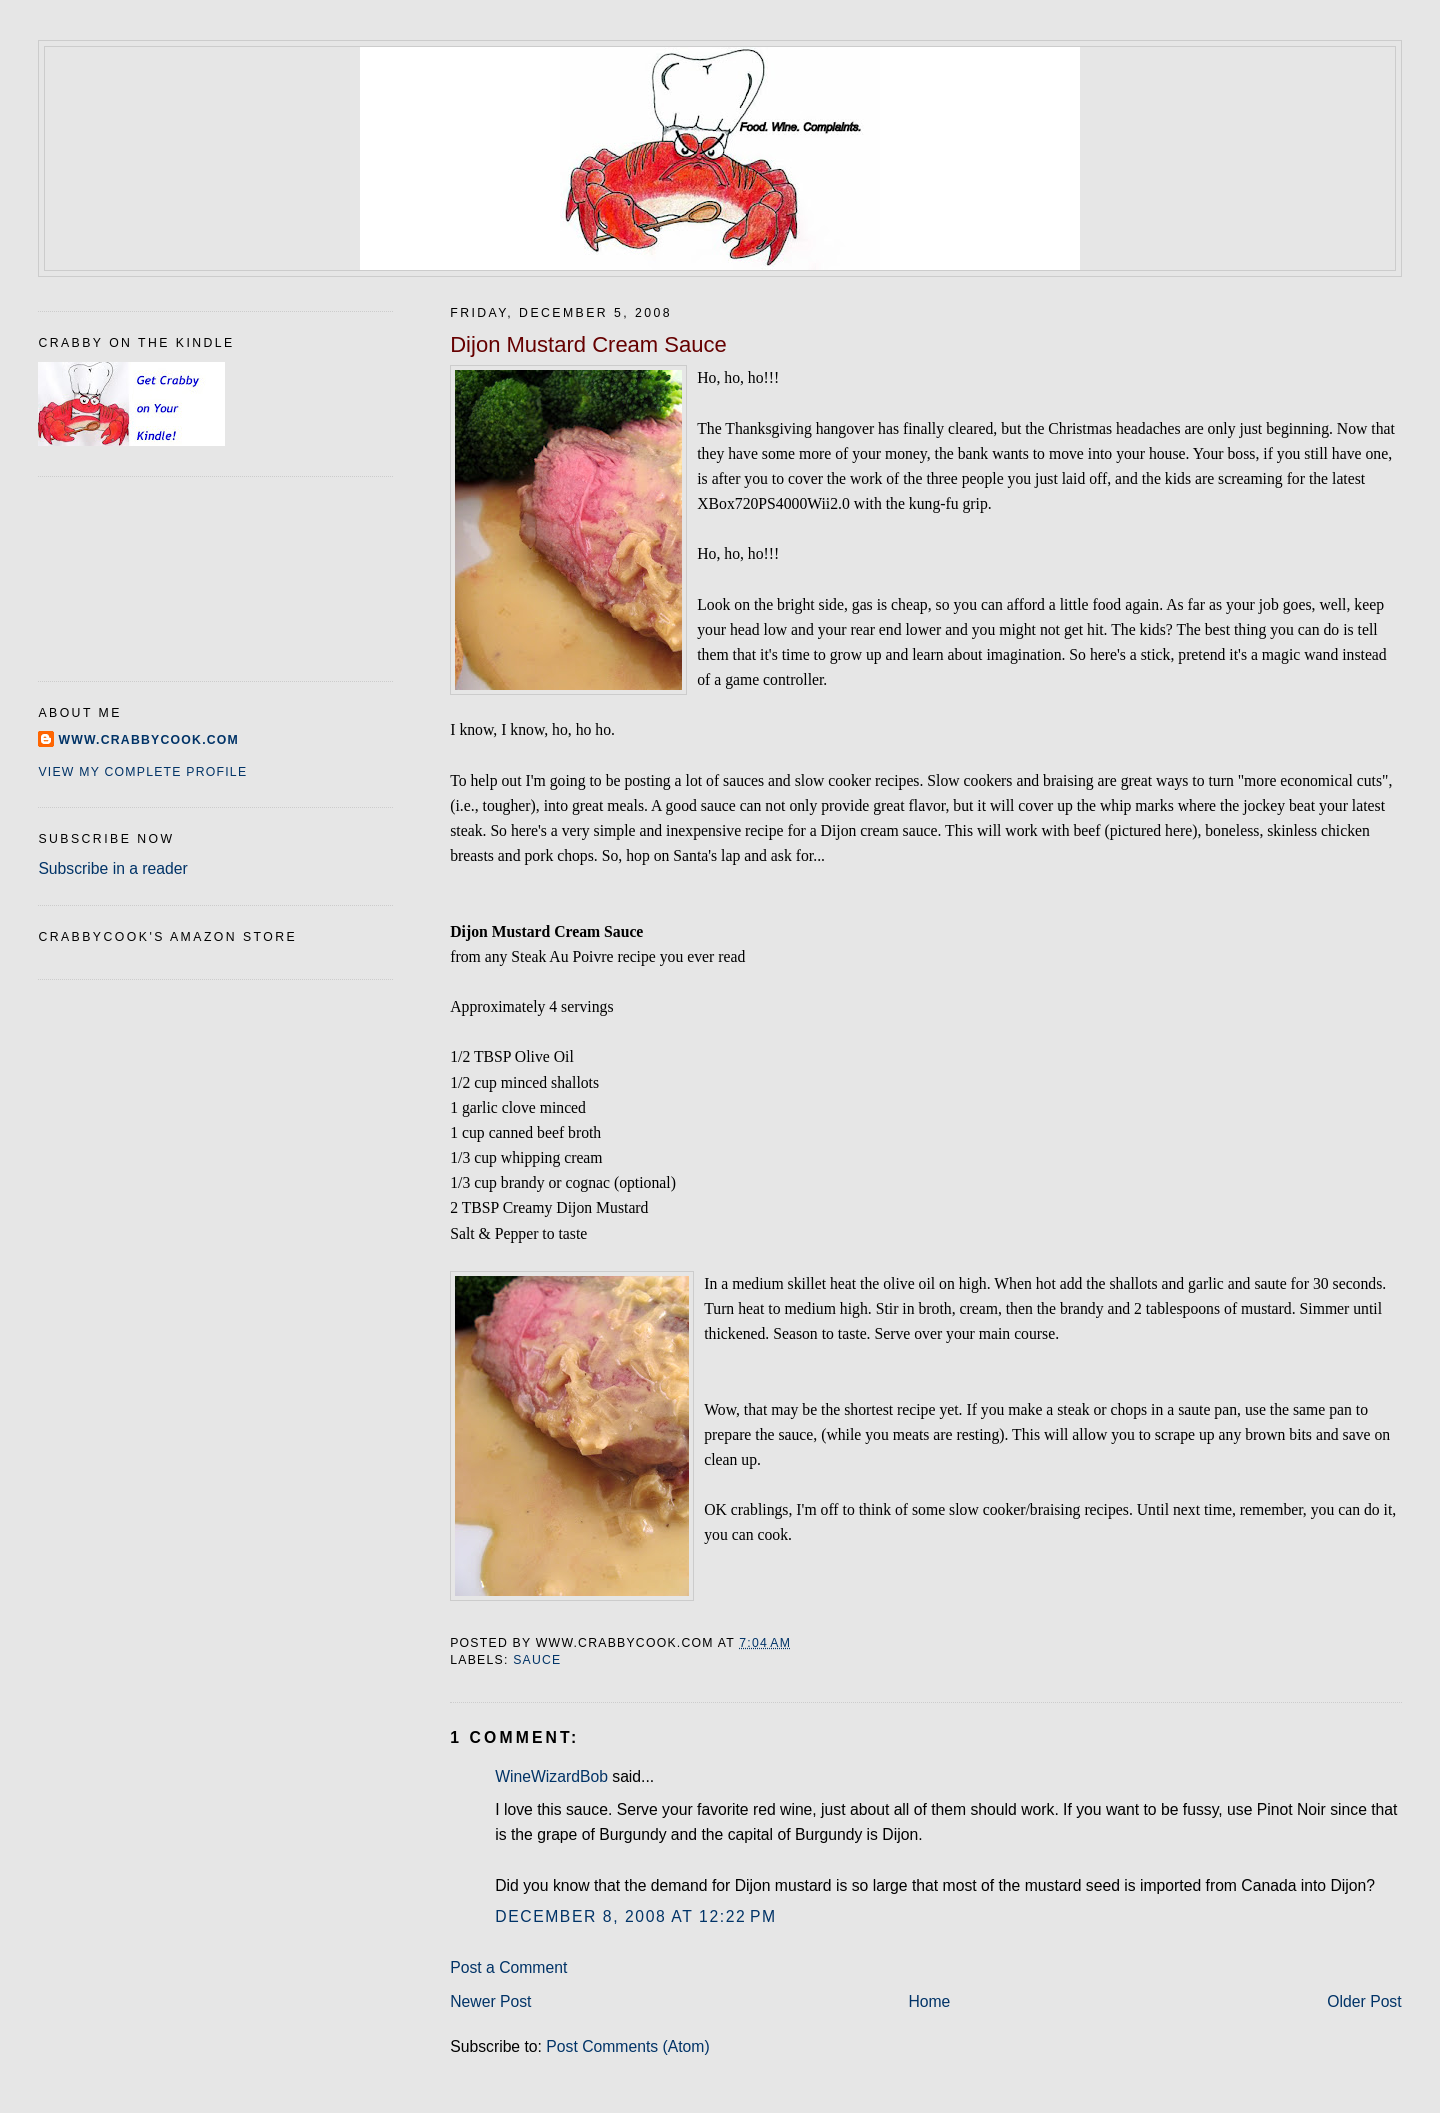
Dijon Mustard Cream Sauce (588, 344)
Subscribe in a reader (112, 868)
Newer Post (490, 2001)
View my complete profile (142, 772)
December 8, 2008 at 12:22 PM (636, 1916)
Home (929, 2001)
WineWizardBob (551, 1776)
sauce (537, 1660)
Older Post (1364, 2001)
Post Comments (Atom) (627, 2046)
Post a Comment (508, 1967)
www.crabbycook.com (148, 740)
